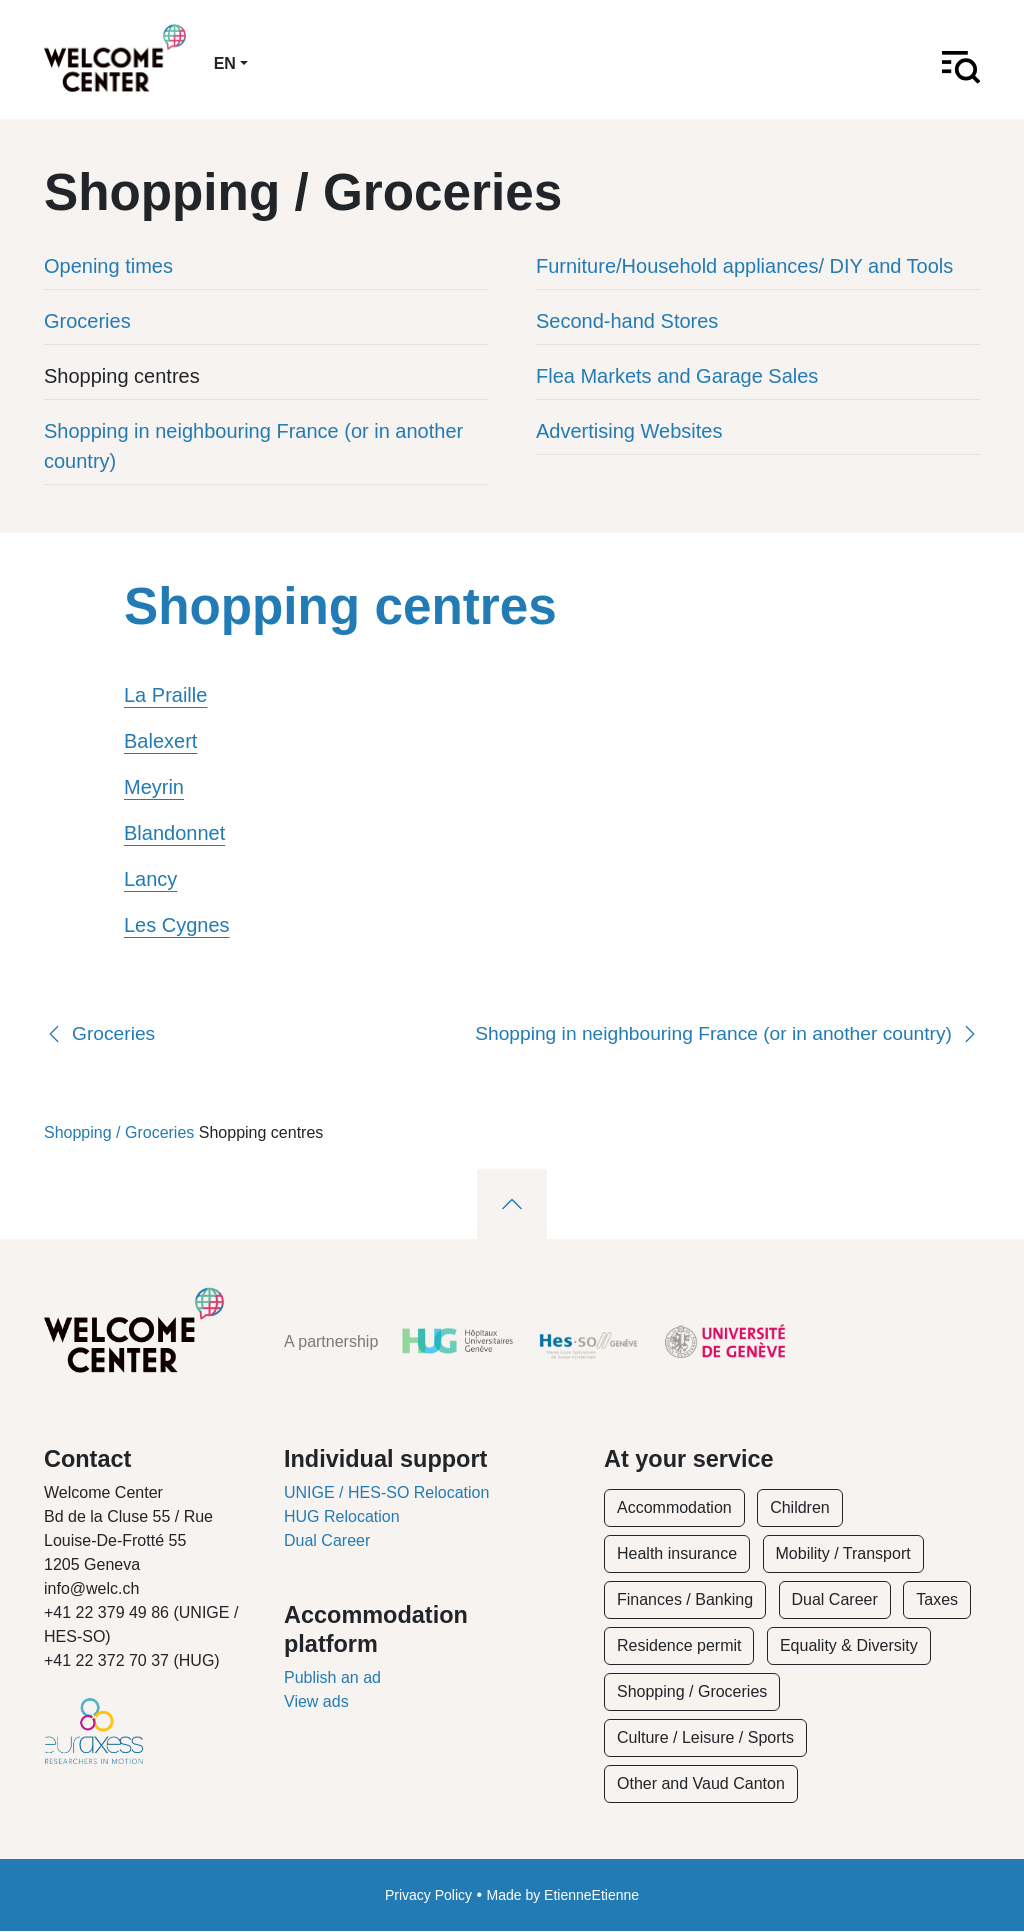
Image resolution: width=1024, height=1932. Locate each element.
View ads (316, 1701)
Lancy (150, 880)
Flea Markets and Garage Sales (677, 376)
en (225, 63)
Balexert (160, 742)
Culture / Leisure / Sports (705, 1738)
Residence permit (679, 1646)
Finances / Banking (685, 1600)
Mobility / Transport (843, 1554)
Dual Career (327, 1541)
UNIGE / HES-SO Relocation (386, 1493)
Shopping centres (122, 376)
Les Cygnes (177, 926)
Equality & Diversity (849, 1646)
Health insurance (677, 1554)
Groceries (87, 321)
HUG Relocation (342, 1517)
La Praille (165, 696)
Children (800, 1508)
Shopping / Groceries (119, 1132)
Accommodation (674, 1508)
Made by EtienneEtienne (563, 1896)
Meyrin (154, 788)
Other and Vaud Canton (701, 1784)
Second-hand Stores (627, 321)
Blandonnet (174, 834)
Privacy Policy (428, 1896)
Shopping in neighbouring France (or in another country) (253, 446)
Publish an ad (332, 1677)
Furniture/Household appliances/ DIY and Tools (744, 266)
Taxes (937, 1600)
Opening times (108, 266)
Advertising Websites (629, 431)
